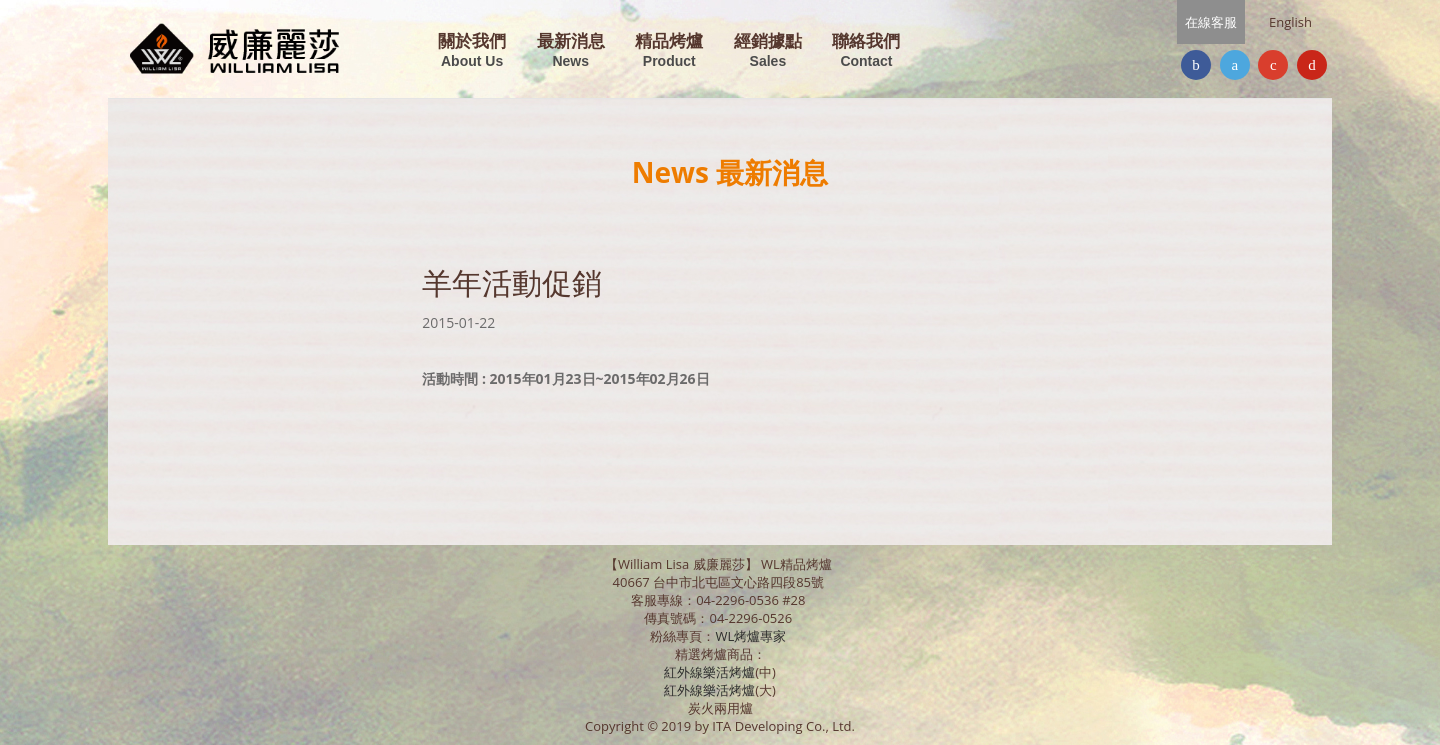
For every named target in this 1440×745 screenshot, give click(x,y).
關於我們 (472, 51)
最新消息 (571, 51)
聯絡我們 (866, 51)
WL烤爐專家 (752, 636)
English (1290, 22)
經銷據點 (768, 51)
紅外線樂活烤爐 (709, 672)
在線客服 (1211, 22)
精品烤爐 (669, 51)
